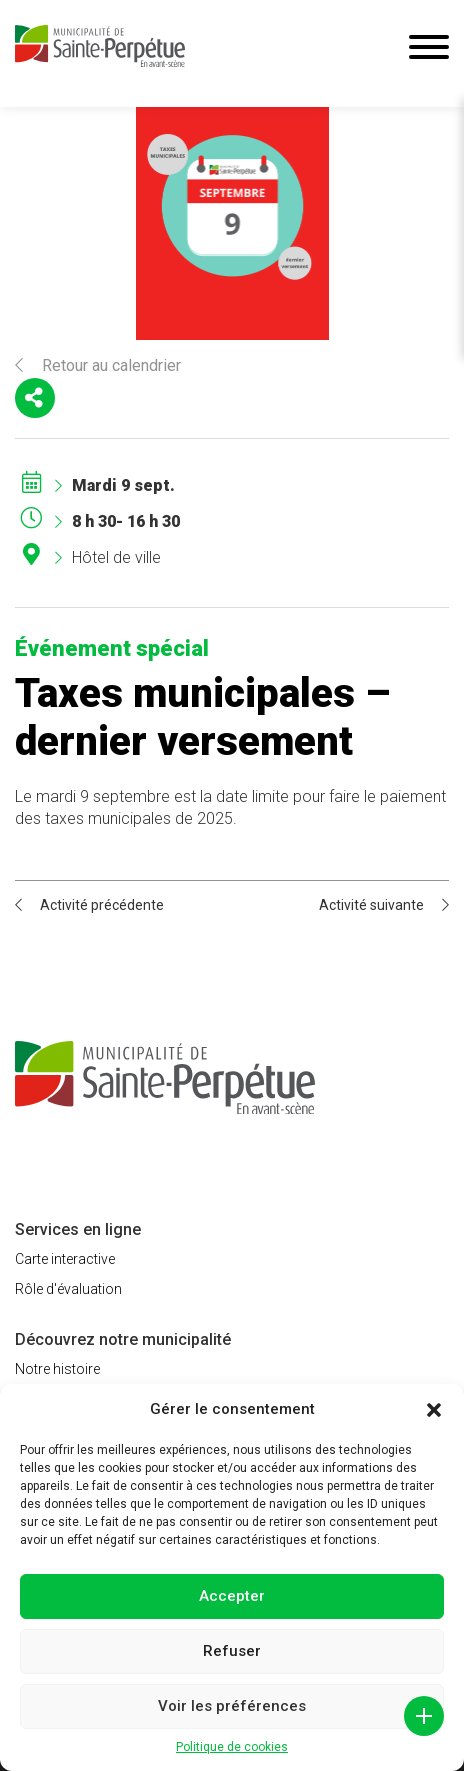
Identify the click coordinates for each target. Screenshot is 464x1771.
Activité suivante (384, 905)
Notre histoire (57, 1369)
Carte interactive (65, 1259)
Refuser (232, 1651)
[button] (434, 1410)
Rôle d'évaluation (68, 1289)
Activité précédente (89, 905)
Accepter (232, 1596)
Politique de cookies (232, 1747)
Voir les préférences (232, 1706)
